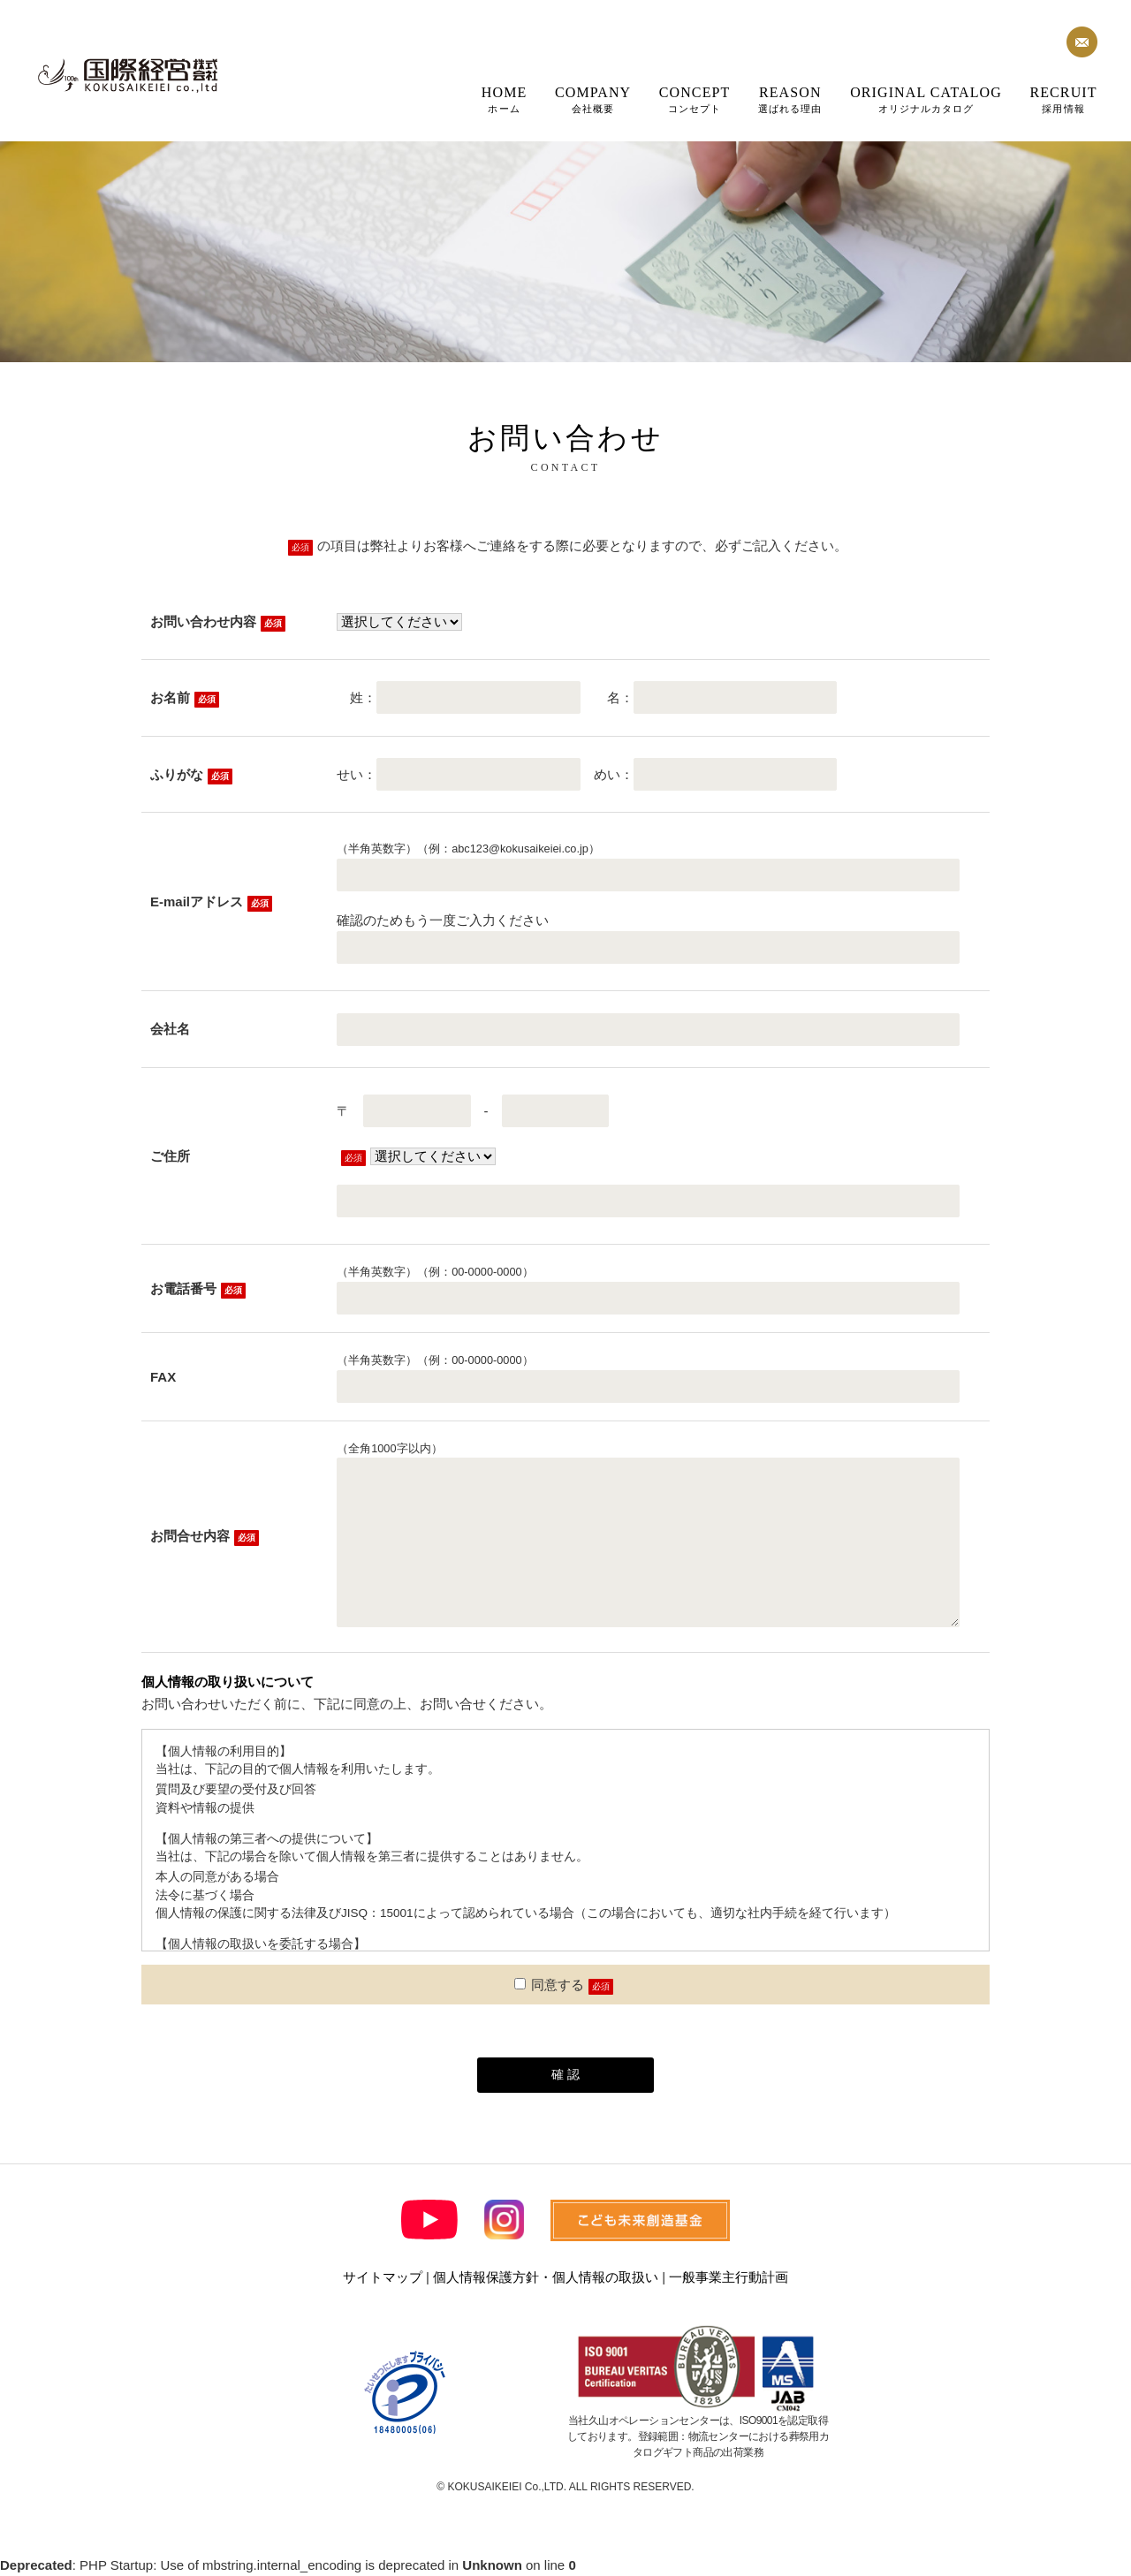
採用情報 (1063, 99)
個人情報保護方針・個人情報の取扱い (545, 2276)
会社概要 (593, 99)
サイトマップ (382, 2276)
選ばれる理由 (790, 99)
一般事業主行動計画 (728, 2276)
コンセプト (695, 99)
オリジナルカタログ (926, 99)
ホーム (505, 99)
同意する (549, 1984)
